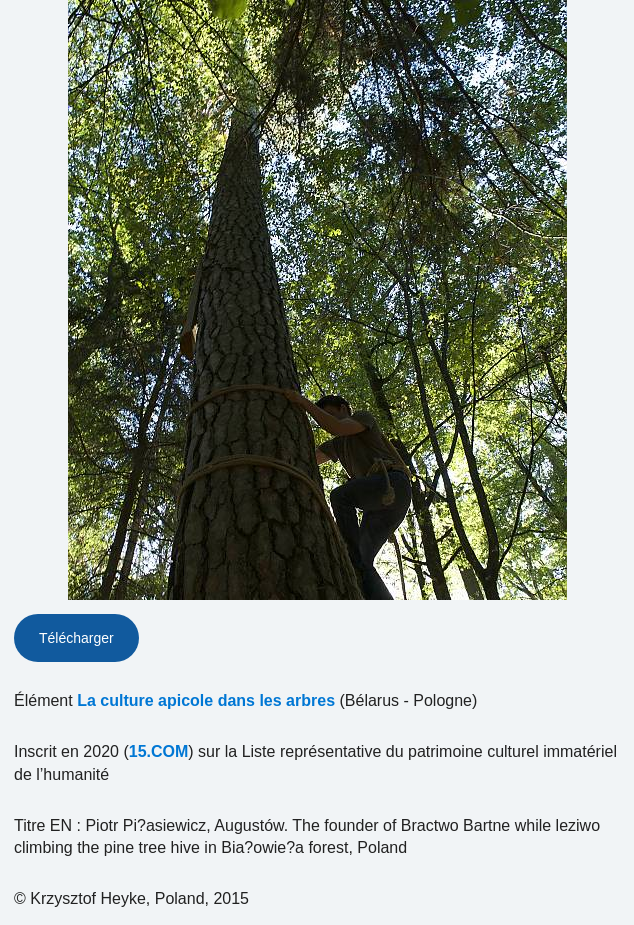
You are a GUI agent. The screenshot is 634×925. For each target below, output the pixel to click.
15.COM (159, 751)
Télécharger (76, 638)
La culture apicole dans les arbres (206, 700)
